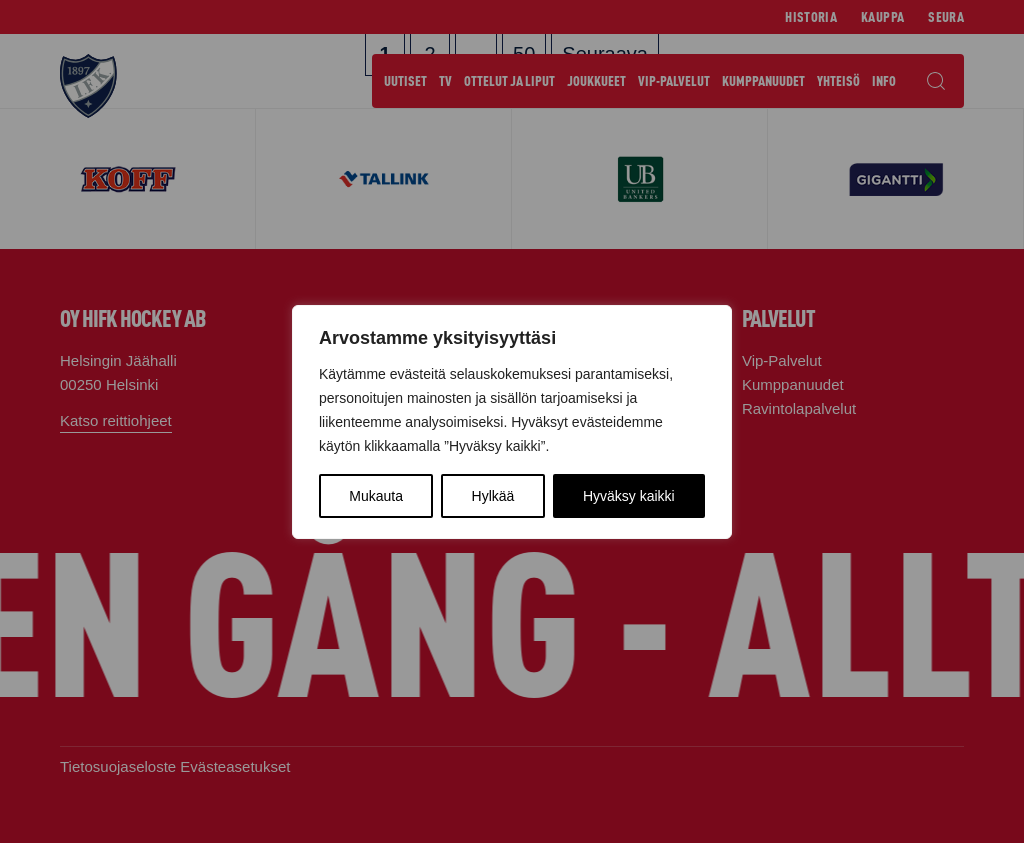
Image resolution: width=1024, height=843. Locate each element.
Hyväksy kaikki (629, 496)
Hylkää (493, 496)
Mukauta (376, 496)
